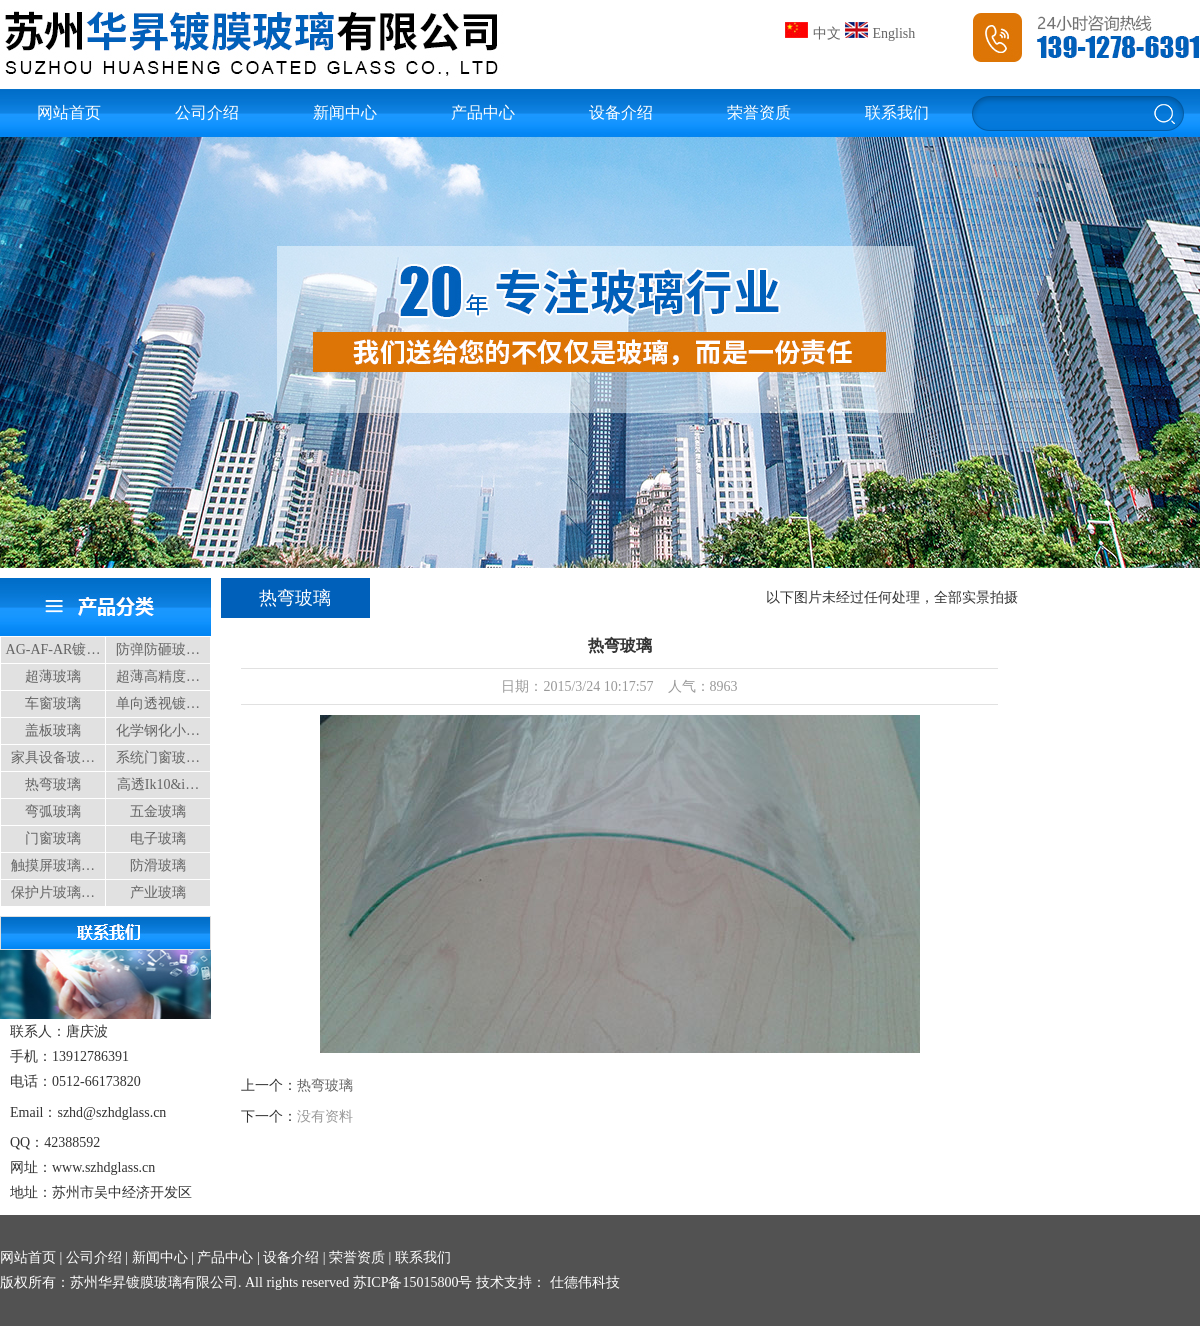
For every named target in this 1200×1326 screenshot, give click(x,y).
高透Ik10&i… (158, 784)
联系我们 (897, 112)
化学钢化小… (158, 730)
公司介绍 (207, 112)
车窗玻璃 (53, 703)
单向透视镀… (158, 703)
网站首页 (69, 112)
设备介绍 (621, 112)
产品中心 (483, 112)
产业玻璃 (158, 892)
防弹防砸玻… (158, 649)
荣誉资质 (759, 112)
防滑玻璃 (158, 865)
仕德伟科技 (583, 1282)
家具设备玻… (53, 757)
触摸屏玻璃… (53, 865)
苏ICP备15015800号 (413, 1282)
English (880, 33)
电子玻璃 (158, 838)
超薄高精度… (158, 676)
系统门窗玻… (158, 757)
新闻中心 (345, 112)
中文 (813, 33)
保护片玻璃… (53, 892)
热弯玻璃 (53, 784)
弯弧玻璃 (53, 811)
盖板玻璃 (53, 730)
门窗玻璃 (53, 838)
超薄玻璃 (53, 676)
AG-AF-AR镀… (53, 649)
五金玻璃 (158, 811)
